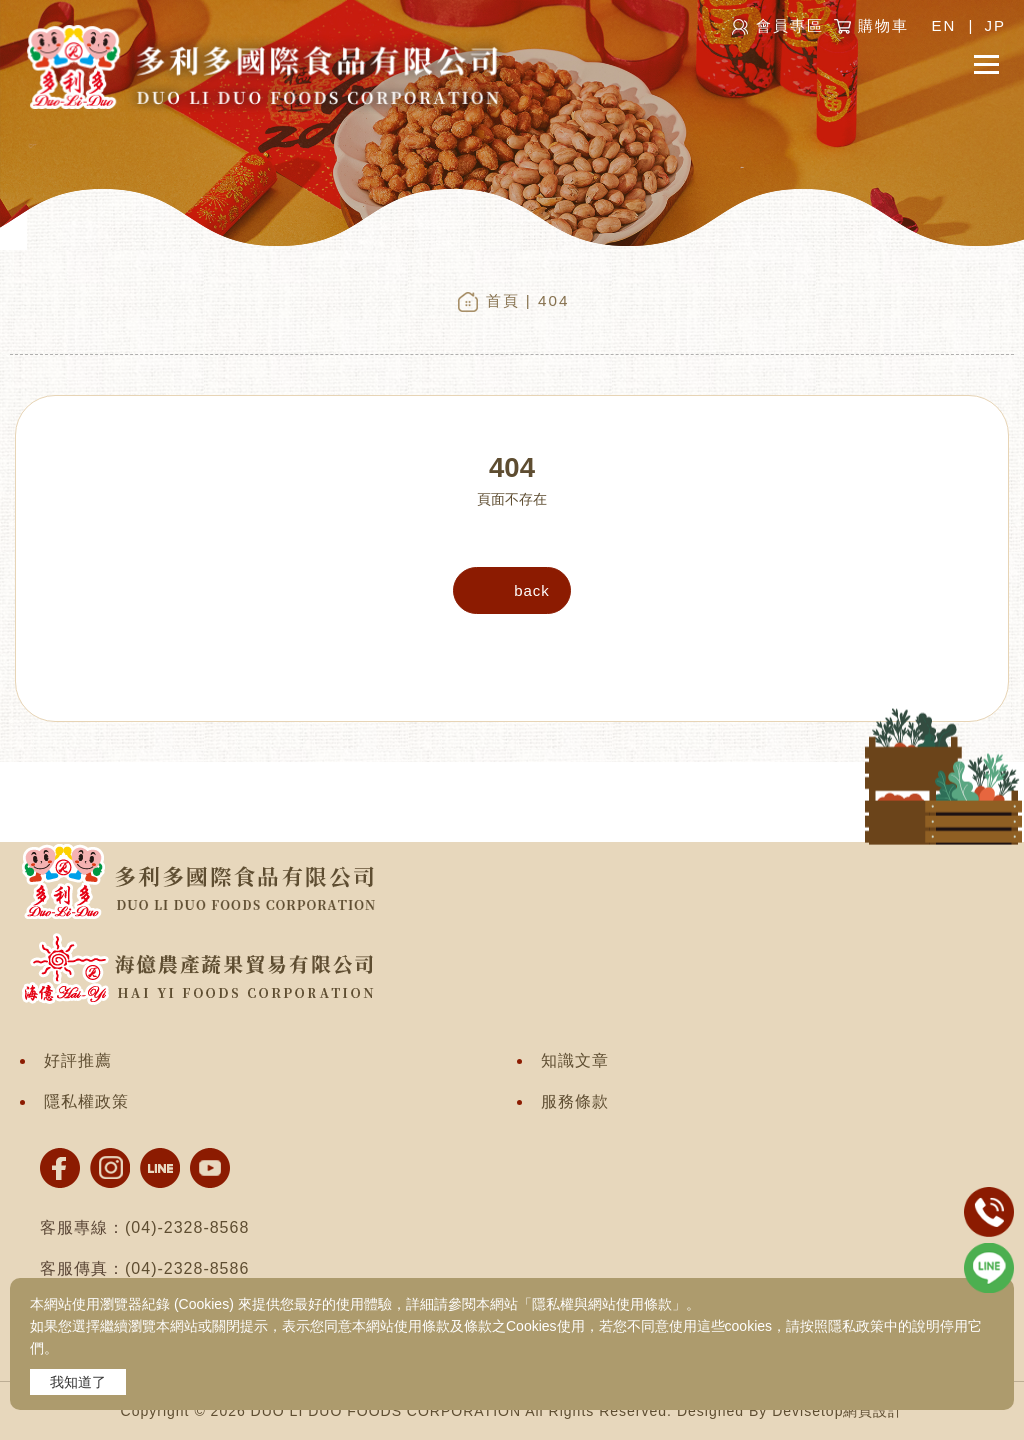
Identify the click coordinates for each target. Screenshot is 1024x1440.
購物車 (883, 25)
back (532, 590)
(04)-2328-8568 (187, 1227)
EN (943, 25)
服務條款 (575, 1101)
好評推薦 (78, 1060)
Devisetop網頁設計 (837, 1411)
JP (995, 25)
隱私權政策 (86, 1101)
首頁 (503, 300)
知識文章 (575, 1060)
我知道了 (78, 1382)
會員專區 (790, 25)
